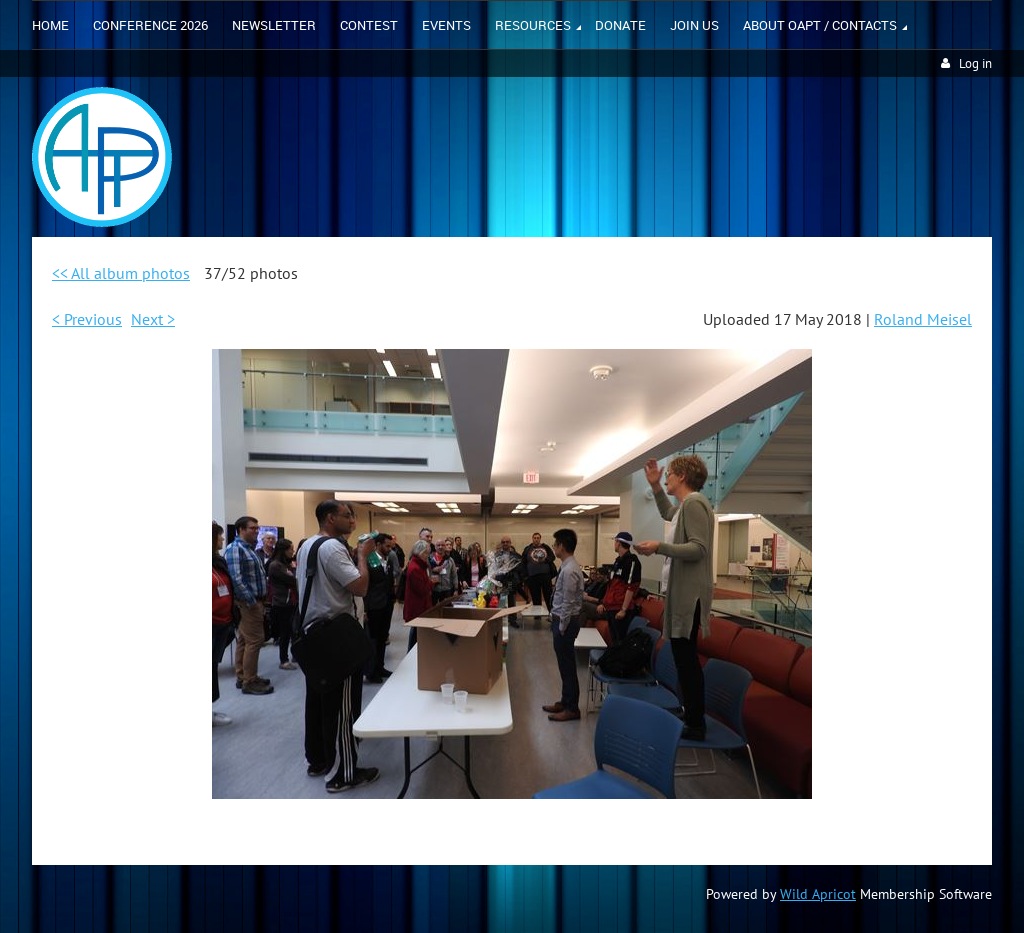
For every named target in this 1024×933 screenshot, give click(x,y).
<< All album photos (121, 273)
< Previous (87, 319)
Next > (153, 319)
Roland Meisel (923, 319)
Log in (975, 63)
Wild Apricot (818, 894)
